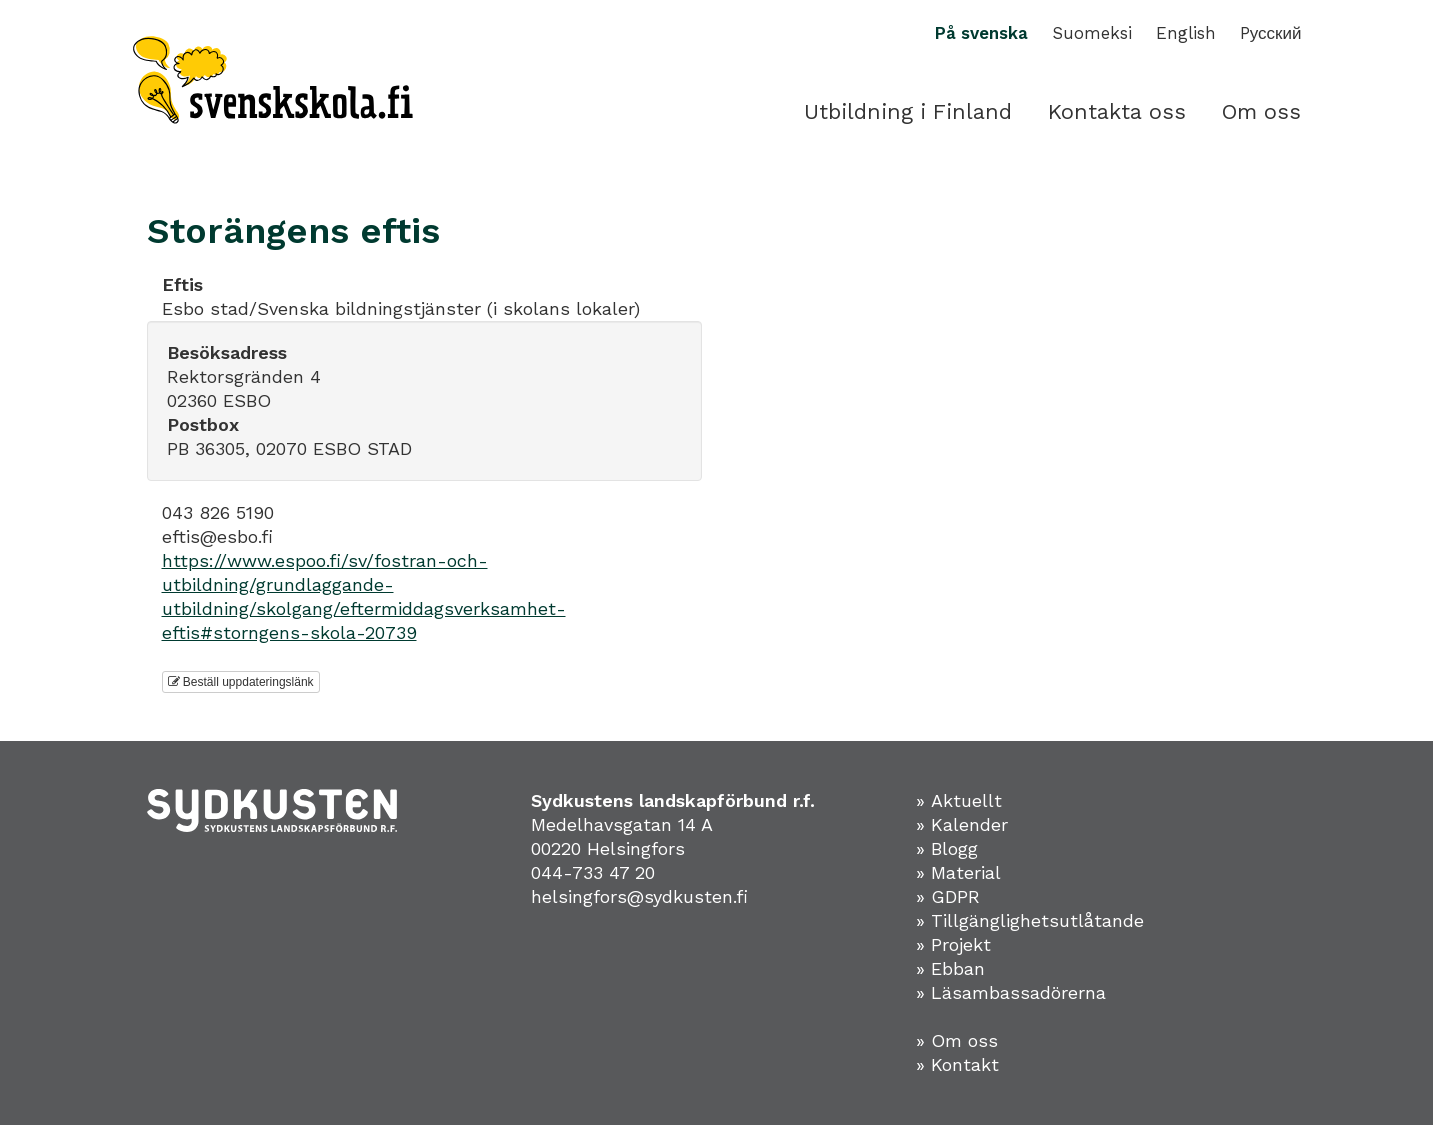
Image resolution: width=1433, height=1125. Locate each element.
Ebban (958, 968)
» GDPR (948, 896)
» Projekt (953, 944)
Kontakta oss (1117, 111)
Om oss (1261, 111)
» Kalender (962, 824)
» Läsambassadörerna (1011, 992)
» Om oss (957, 1040)
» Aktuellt (959, 800)
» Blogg (947, 848)
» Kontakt (957, 1064)
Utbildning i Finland (908, 111)
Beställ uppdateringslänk (241, 682)
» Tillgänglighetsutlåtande (1030, 920)
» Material (958, 872)
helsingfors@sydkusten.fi (639, 896)
